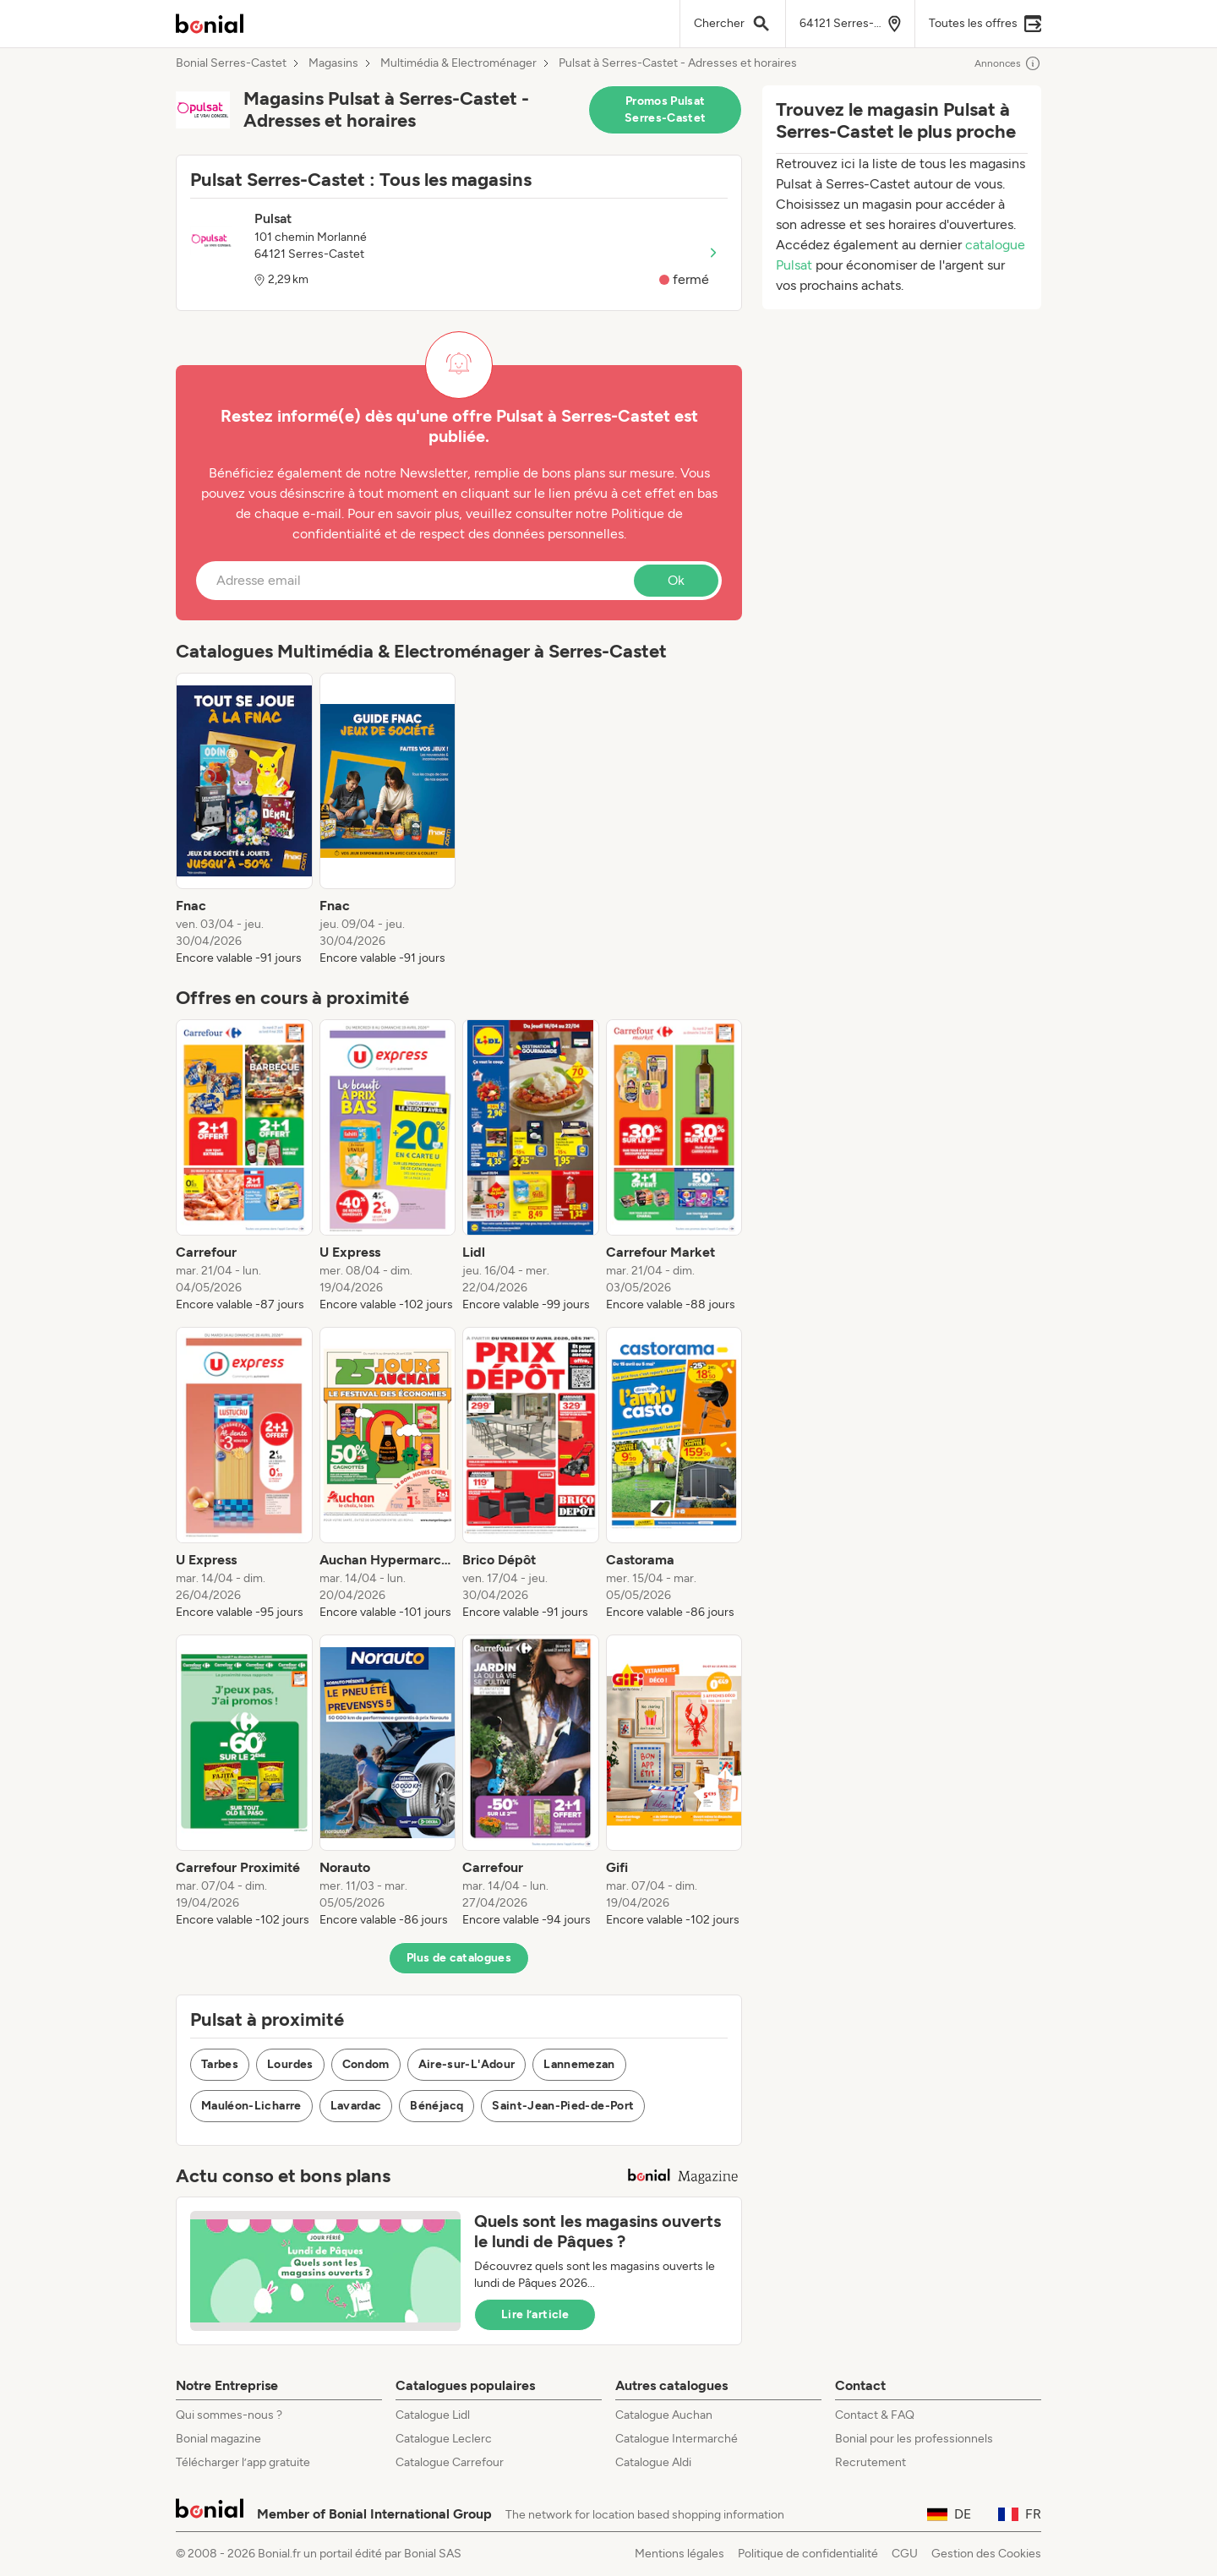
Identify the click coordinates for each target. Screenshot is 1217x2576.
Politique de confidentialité (808, 2553)
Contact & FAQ (874, 2415)
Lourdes (290, 2064)
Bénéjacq (436, 2105)
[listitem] (244, 820)
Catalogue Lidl (433, 2415)
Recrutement (870, 2462)
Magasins (333, 63)
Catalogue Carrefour (450, 2462)
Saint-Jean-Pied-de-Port (563, 2105)
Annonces (1007, 63)
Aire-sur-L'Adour (467, 2064)
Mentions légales (679, 2553)
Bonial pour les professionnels (914, 2438)
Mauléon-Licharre (251, 2105)
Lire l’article (535, 2314)
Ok (676, 580)
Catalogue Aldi (653, 2462)
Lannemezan (579, 2064)
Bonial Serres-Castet (231, 63)
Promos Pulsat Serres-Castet (666, 109)
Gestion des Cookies (986, 2553)
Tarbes (219, 2064)
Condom (366, 2064)
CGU (905, 2553)
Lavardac (356, 2105)
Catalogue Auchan (663, 2415)
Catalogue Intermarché (676, 2438)
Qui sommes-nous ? (229, 2415)
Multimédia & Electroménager (458, 63)
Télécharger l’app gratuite (243, 2462)
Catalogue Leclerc (444, 2438)
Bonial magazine (218, 2438)
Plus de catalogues (459, 1958)
